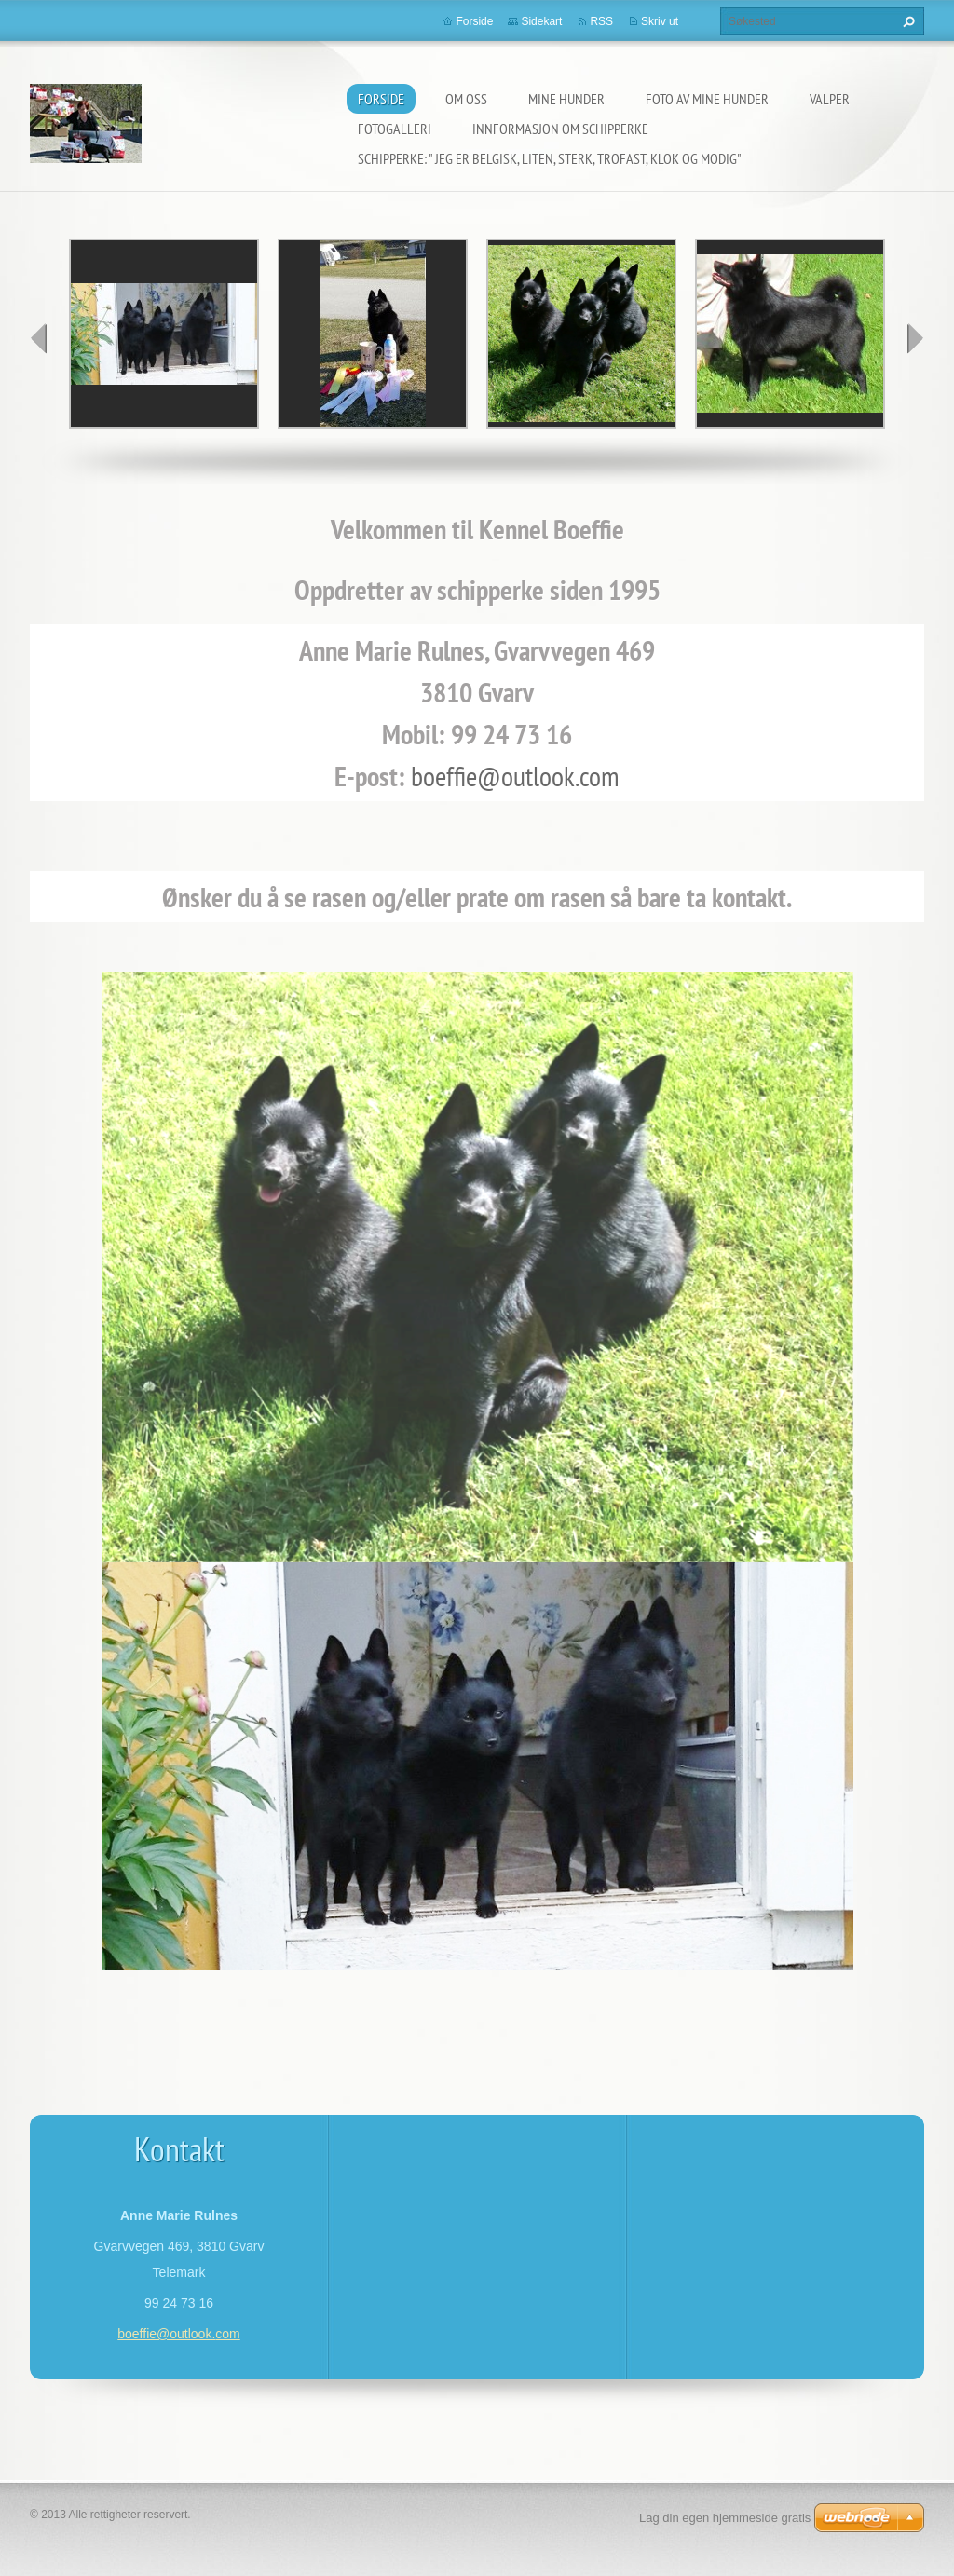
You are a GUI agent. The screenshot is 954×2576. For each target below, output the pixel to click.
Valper (830, 98)
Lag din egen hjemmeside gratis (725, 2518)
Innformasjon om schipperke (560, 128)
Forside (381, 98)
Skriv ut (659, 21)
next (915, 338)
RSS (601, 21)
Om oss (466, 98)
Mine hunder (566, 98)
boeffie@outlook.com (515, 775)
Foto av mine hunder (707, 98)
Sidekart (541, 21)
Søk (906, 21)
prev (39, 338)
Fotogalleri (394, 128)
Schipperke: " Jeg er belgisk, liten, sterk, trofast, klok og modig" (550, 158)
